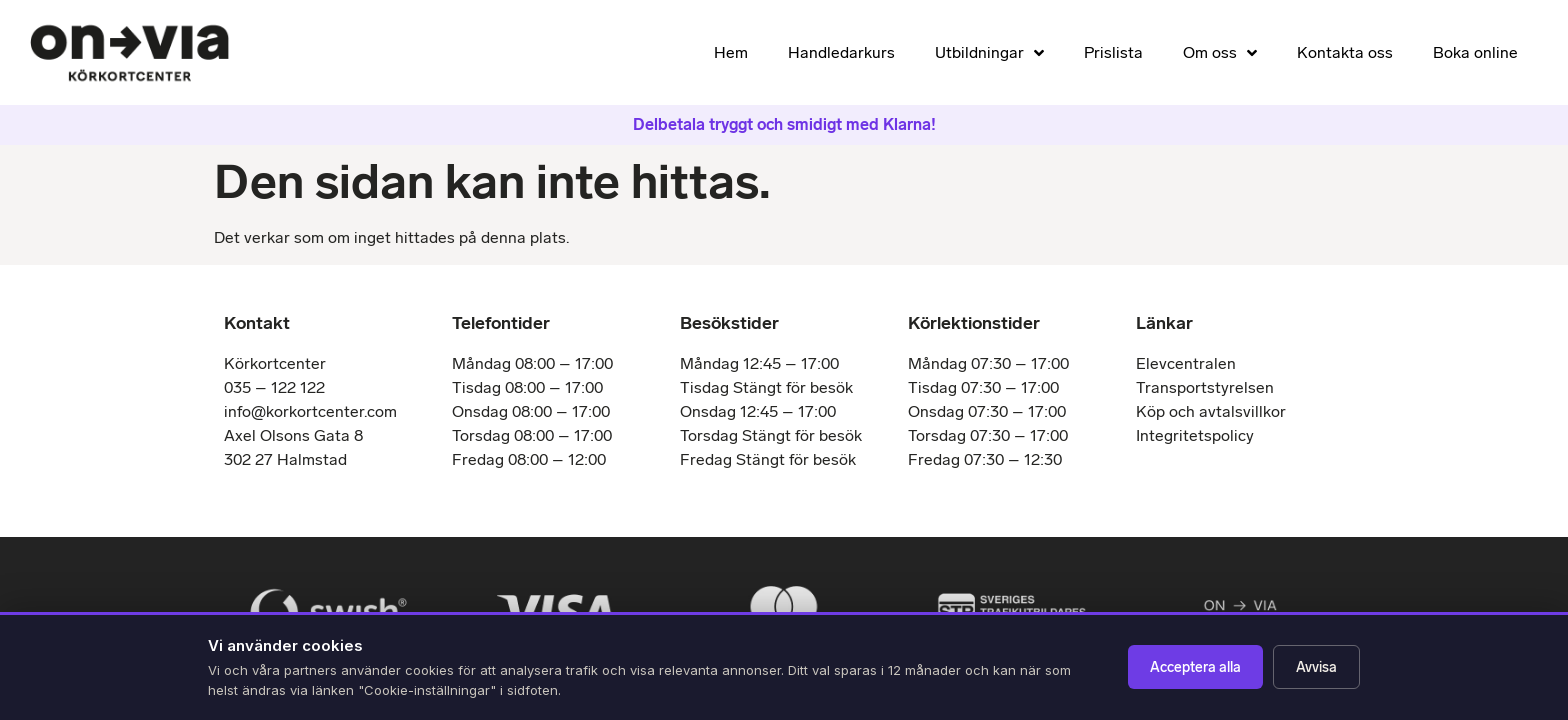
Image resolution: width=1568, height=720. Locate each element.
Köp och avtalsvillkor (1211, 411)
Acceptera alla (1195, 667)
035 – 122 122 (274, 387)
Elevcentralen (1186, 363)
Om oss (1220, 53)
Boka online (1475, 52)
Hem (731, 52)
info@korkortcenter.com (310, 411)
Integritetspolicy (1195, 435)
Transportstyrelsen (1205, 387)
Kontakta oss (1345, 52)
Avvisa (1316, 667)
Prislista (1113, 52)
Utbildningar (989, 53)
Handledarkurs (841, 52)
